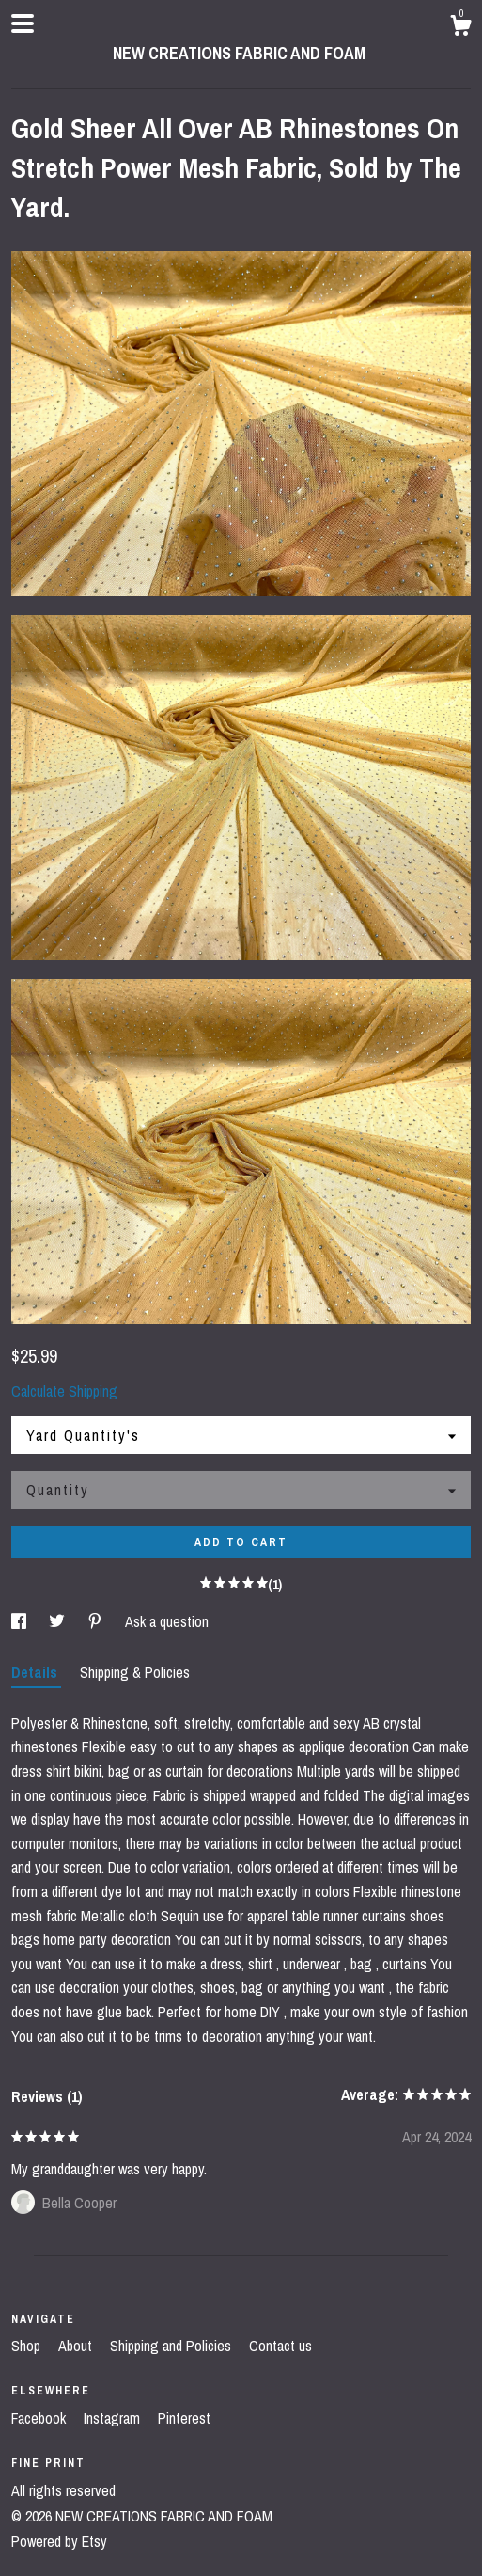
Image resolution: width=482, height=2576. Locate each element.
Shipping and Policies (172, 2345)
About (77, 2345)
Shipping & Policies (135, 1672)
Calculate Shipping (64, 1391)
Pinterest (184, 2418)
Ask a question (167, 1621)
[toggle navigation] (22, 23)
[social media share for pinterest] (96, 1621)
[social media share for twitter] (59, 1621)
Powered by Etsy (59, 2541)
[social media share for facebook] (20, 1621)
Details (36, 1672)
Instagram (114, 2418)
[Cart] (460, 28)
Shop (27, 2345)
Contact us (280, 2345)
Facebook (40, 2418)
